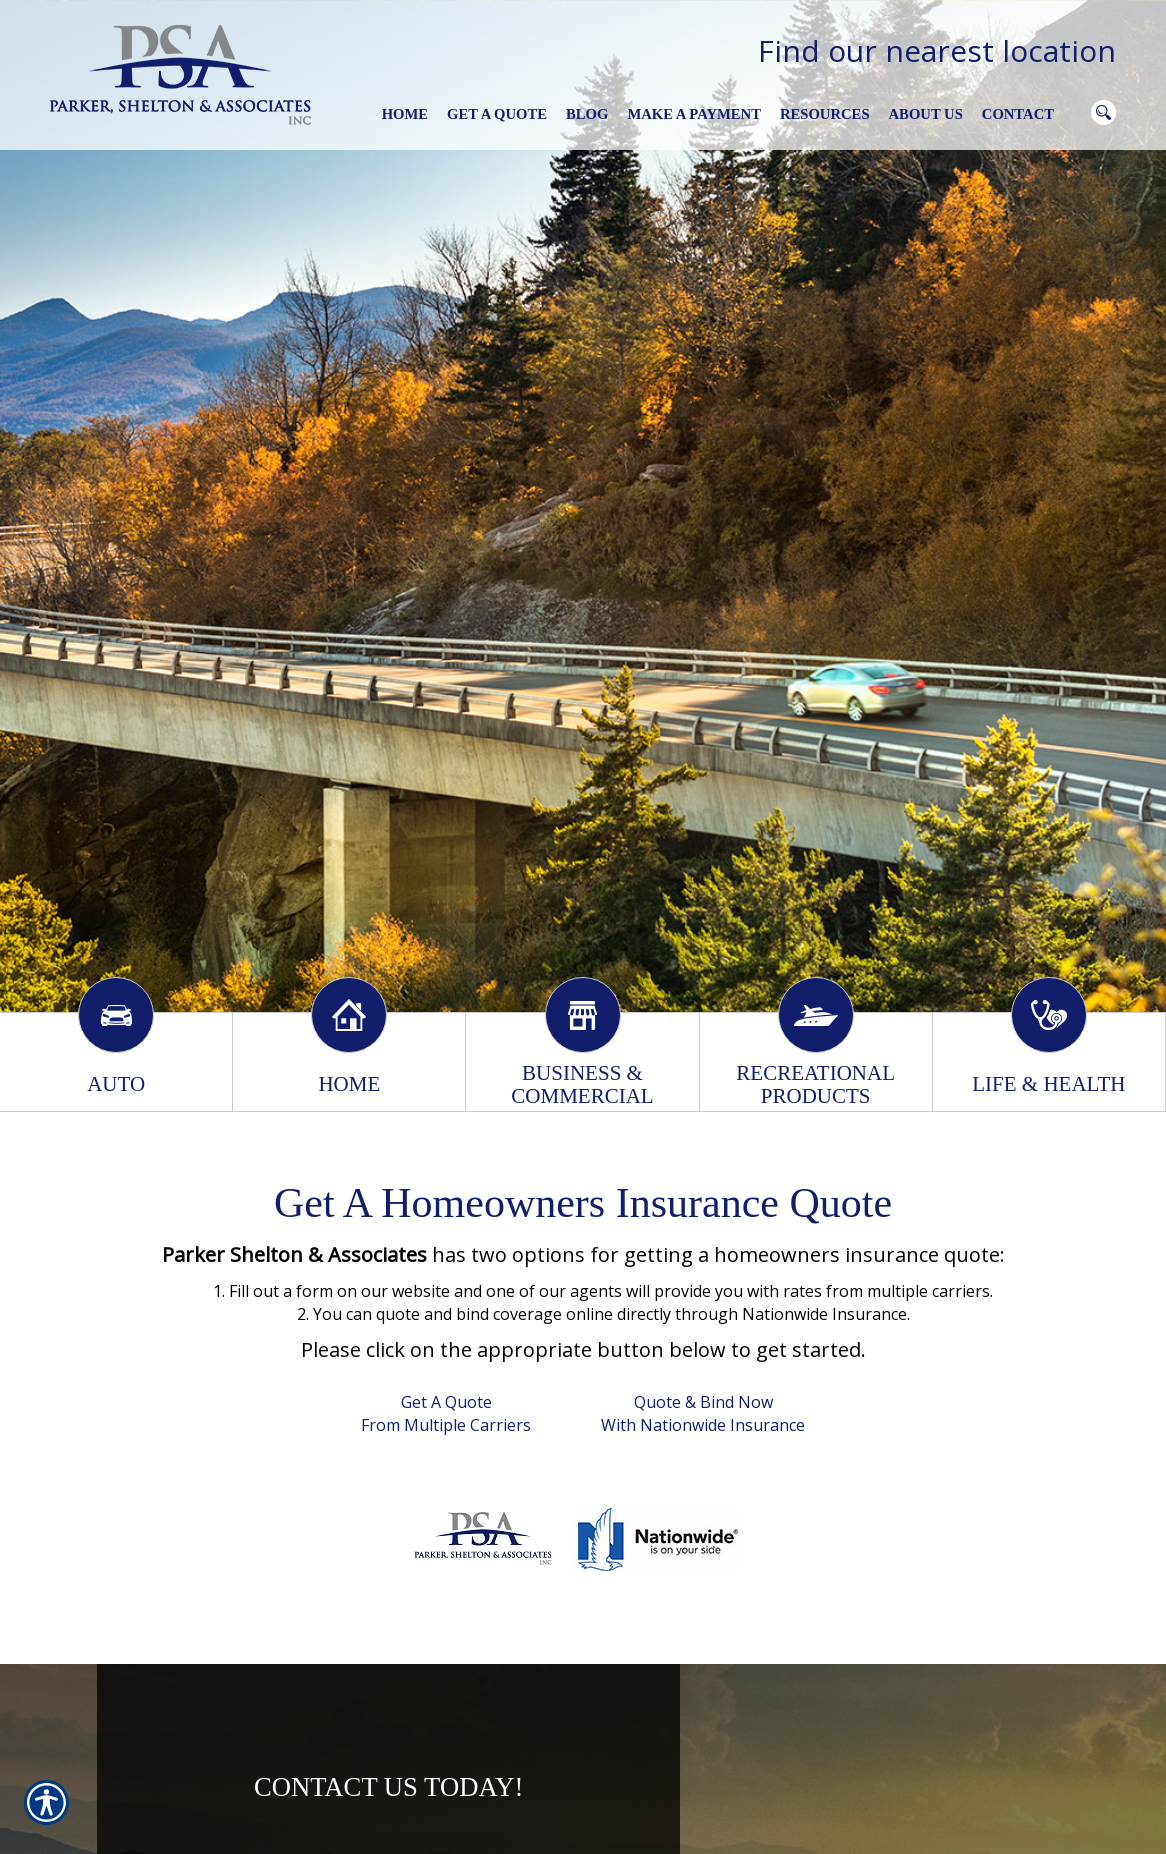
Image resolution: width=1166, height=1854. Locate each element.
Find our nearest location (937, 50)
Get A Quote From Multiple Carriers (446, 1413)
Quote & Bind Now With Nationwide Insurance (703, 1413)
